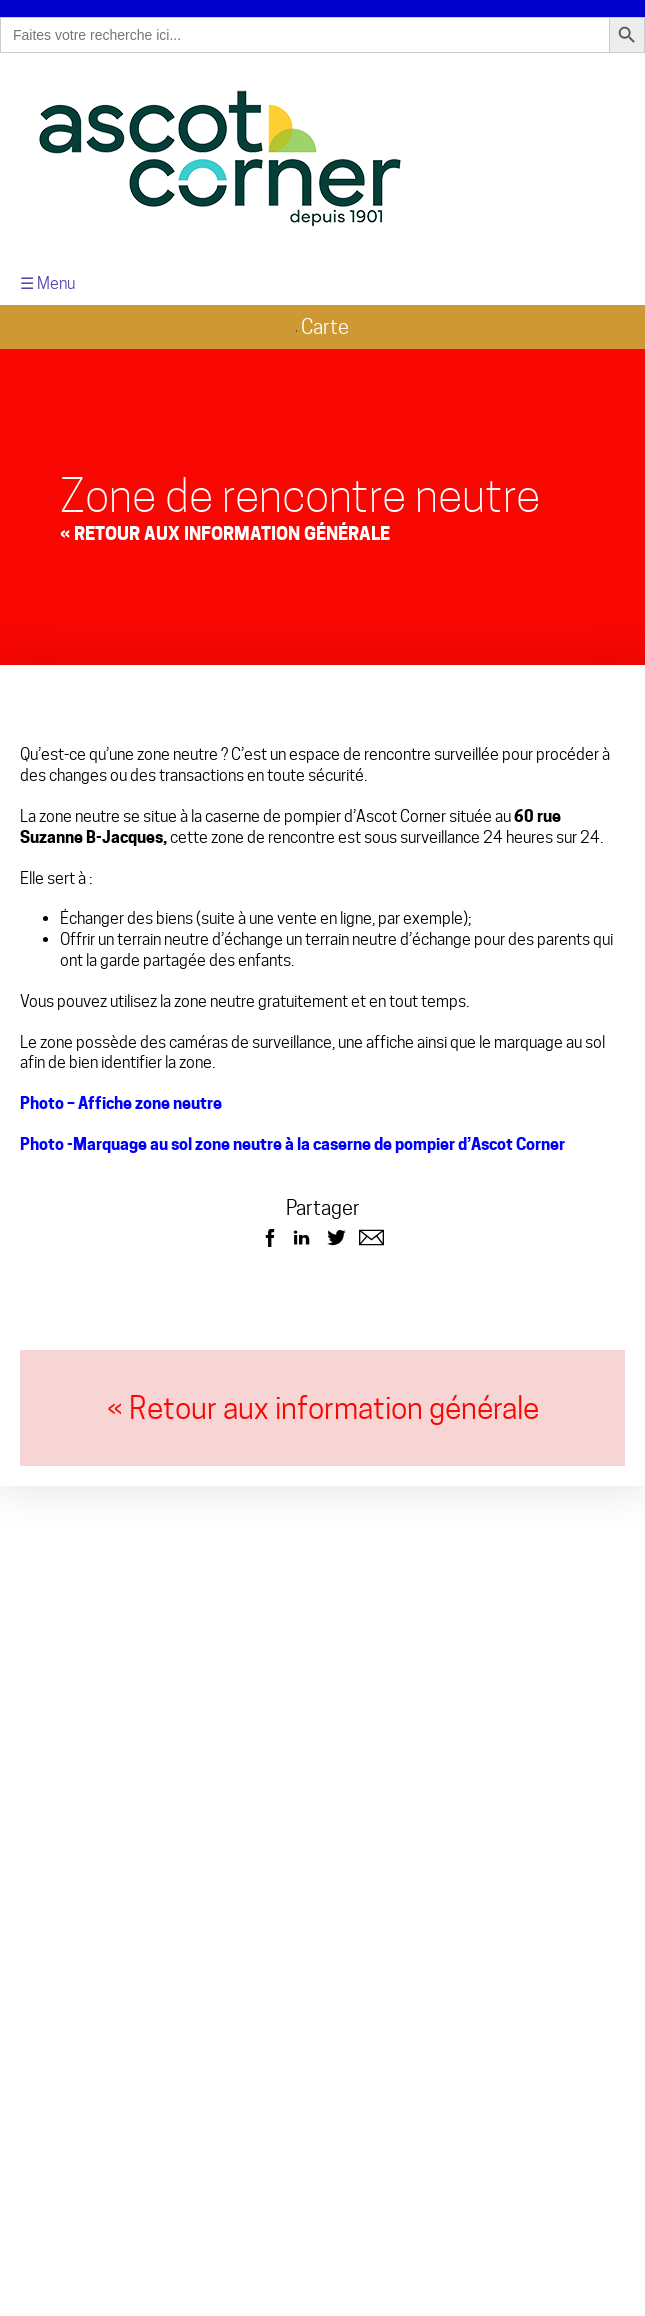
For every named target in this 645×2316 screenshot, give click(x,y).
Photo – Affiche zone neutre (121, 1096)
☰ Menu (47, 276)
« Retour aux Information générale (225, 525)
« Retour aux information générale (323, 1401)
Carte (322, 319)
